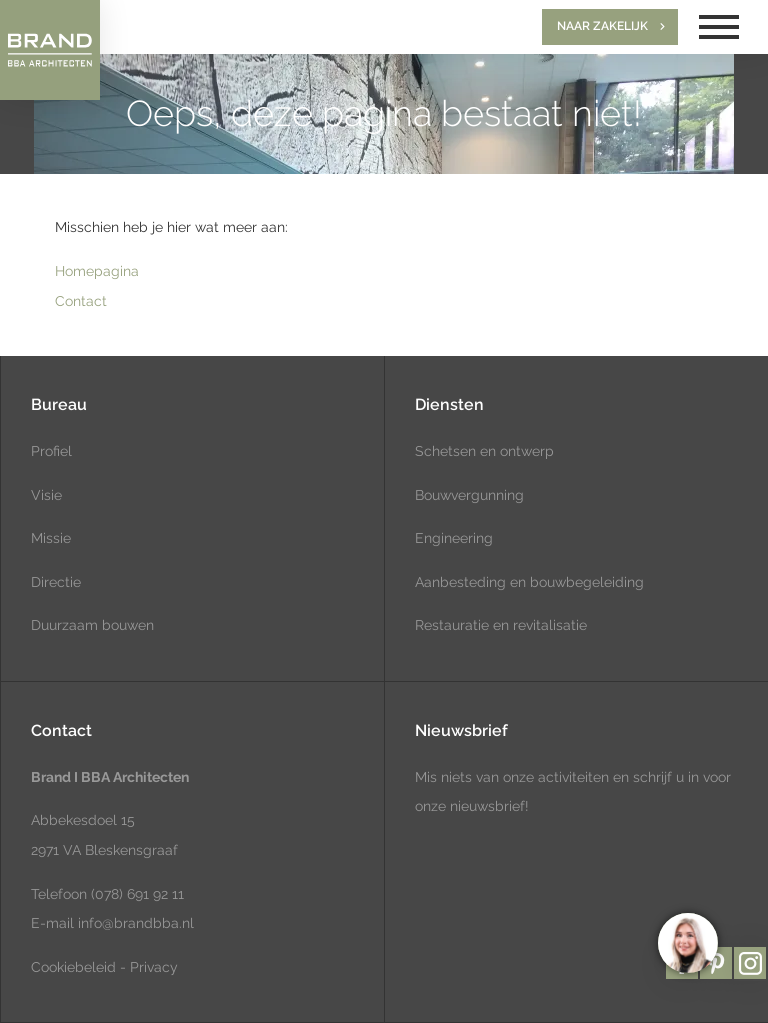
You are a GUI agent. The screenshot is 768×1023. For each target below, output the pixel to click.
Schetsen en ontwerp (484, 451)
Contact (81, 301)
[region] (687, 942)
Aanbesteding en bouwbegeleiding (529, 582)
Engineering (454, 538)
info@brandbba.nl (136, 923)
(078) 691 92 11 (135, 894)
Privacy (154, 967)
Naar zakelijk (602, 26)
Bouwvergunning (469, 495)
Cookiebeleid (73, 967)
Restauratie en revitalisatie (501, 625)
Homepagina (97, 271)
